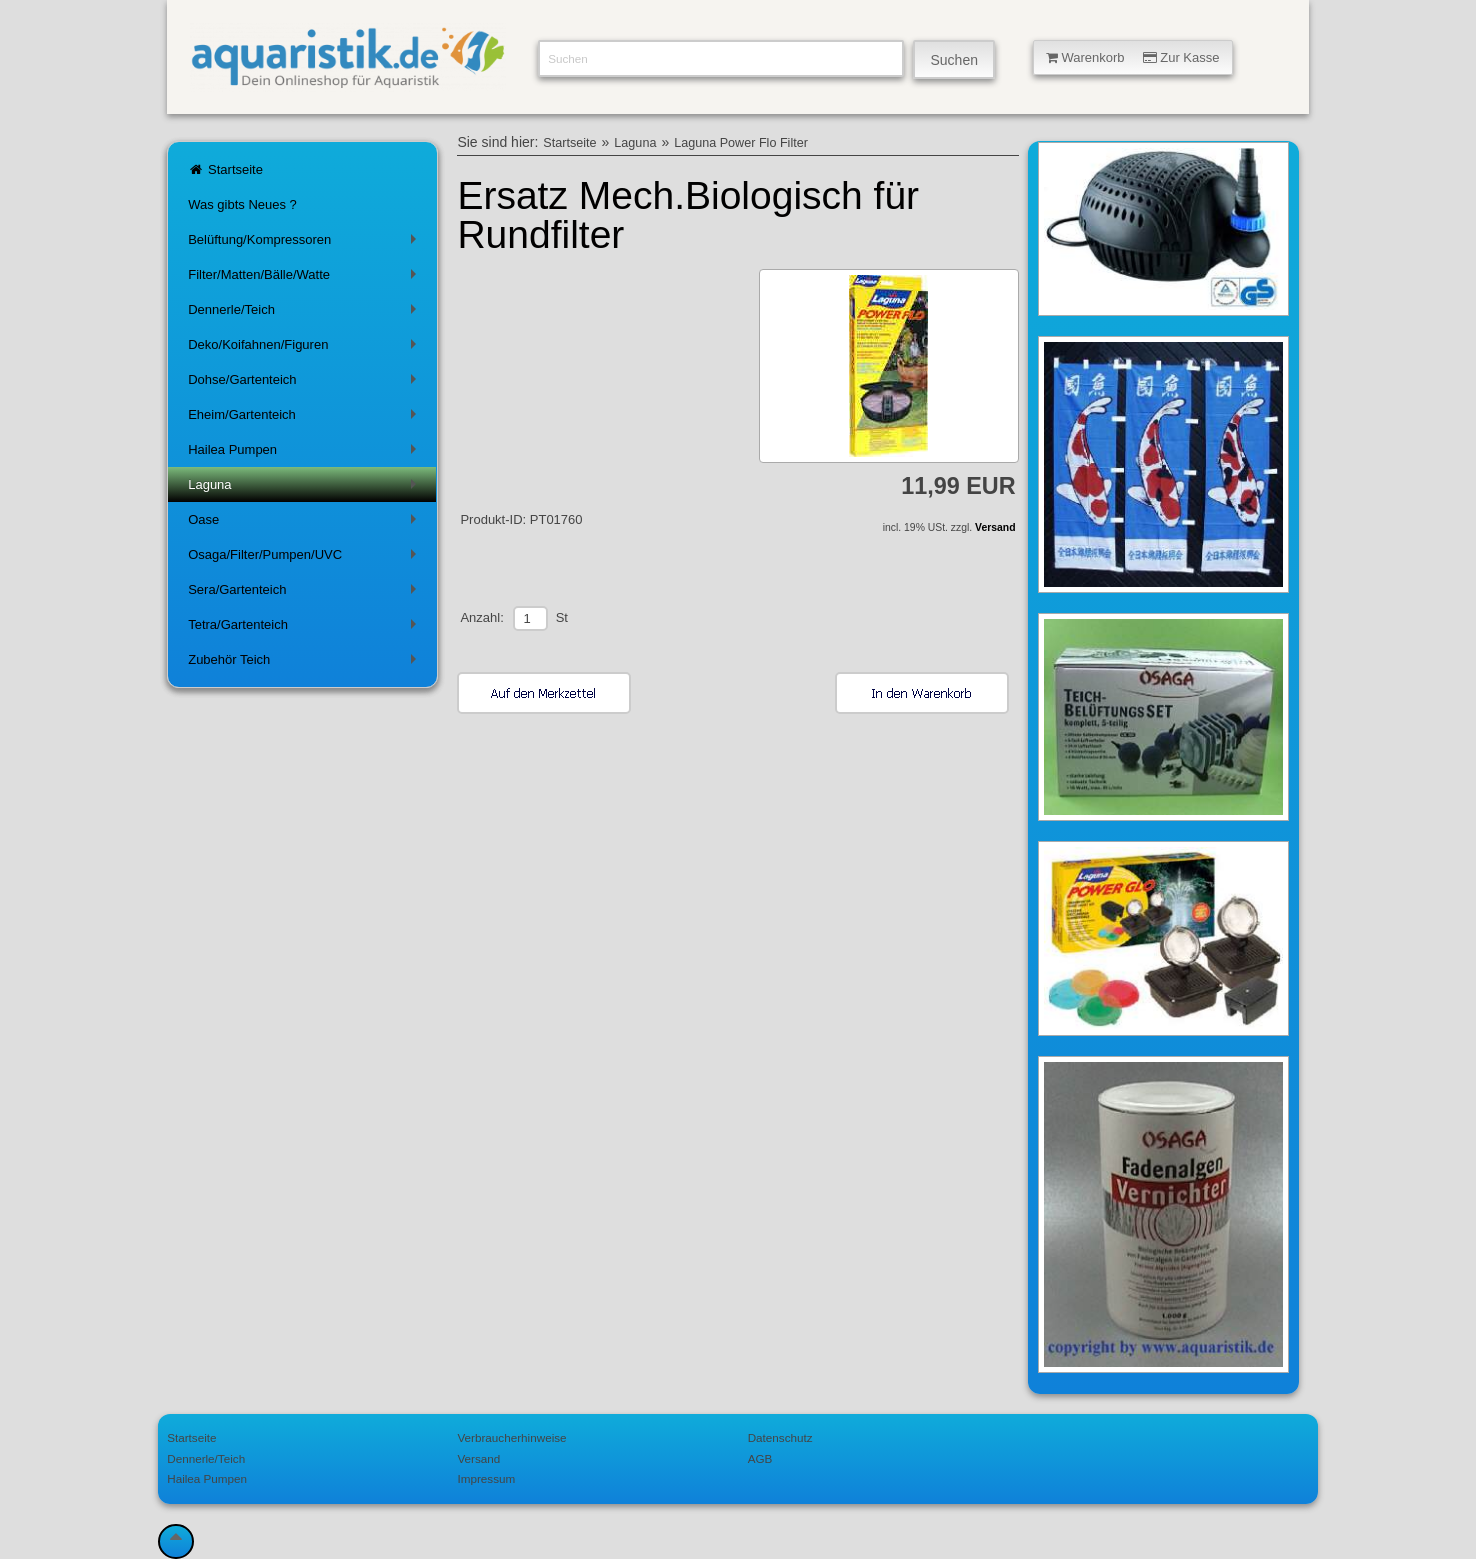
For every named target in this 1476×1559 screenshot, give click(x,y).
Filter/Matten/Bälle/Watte (306, 278)
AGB (760, 1458)
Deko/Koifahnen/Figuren (306, 348)
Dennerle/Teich (306, 313)
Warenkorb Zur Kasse (1133, 57)
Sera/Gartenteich (306, 593)
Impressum (486, 1478)
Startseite (225, 169)
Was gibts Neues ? (242, 204)
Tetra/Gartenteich (306, 628)
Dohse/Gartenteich (306, 383)
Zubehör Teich (306, 663)
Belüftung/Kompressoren (306, 243)
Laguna (306, 488)
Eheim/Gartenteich (306, 418)
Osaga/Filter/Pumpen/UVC (306, 558)
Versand (995, 527)
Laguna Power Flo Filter (741, 143)
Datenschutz (780, 1437)
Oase (306, 523)
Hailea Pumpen (306, 453)
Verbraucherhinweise (511, 1437)
